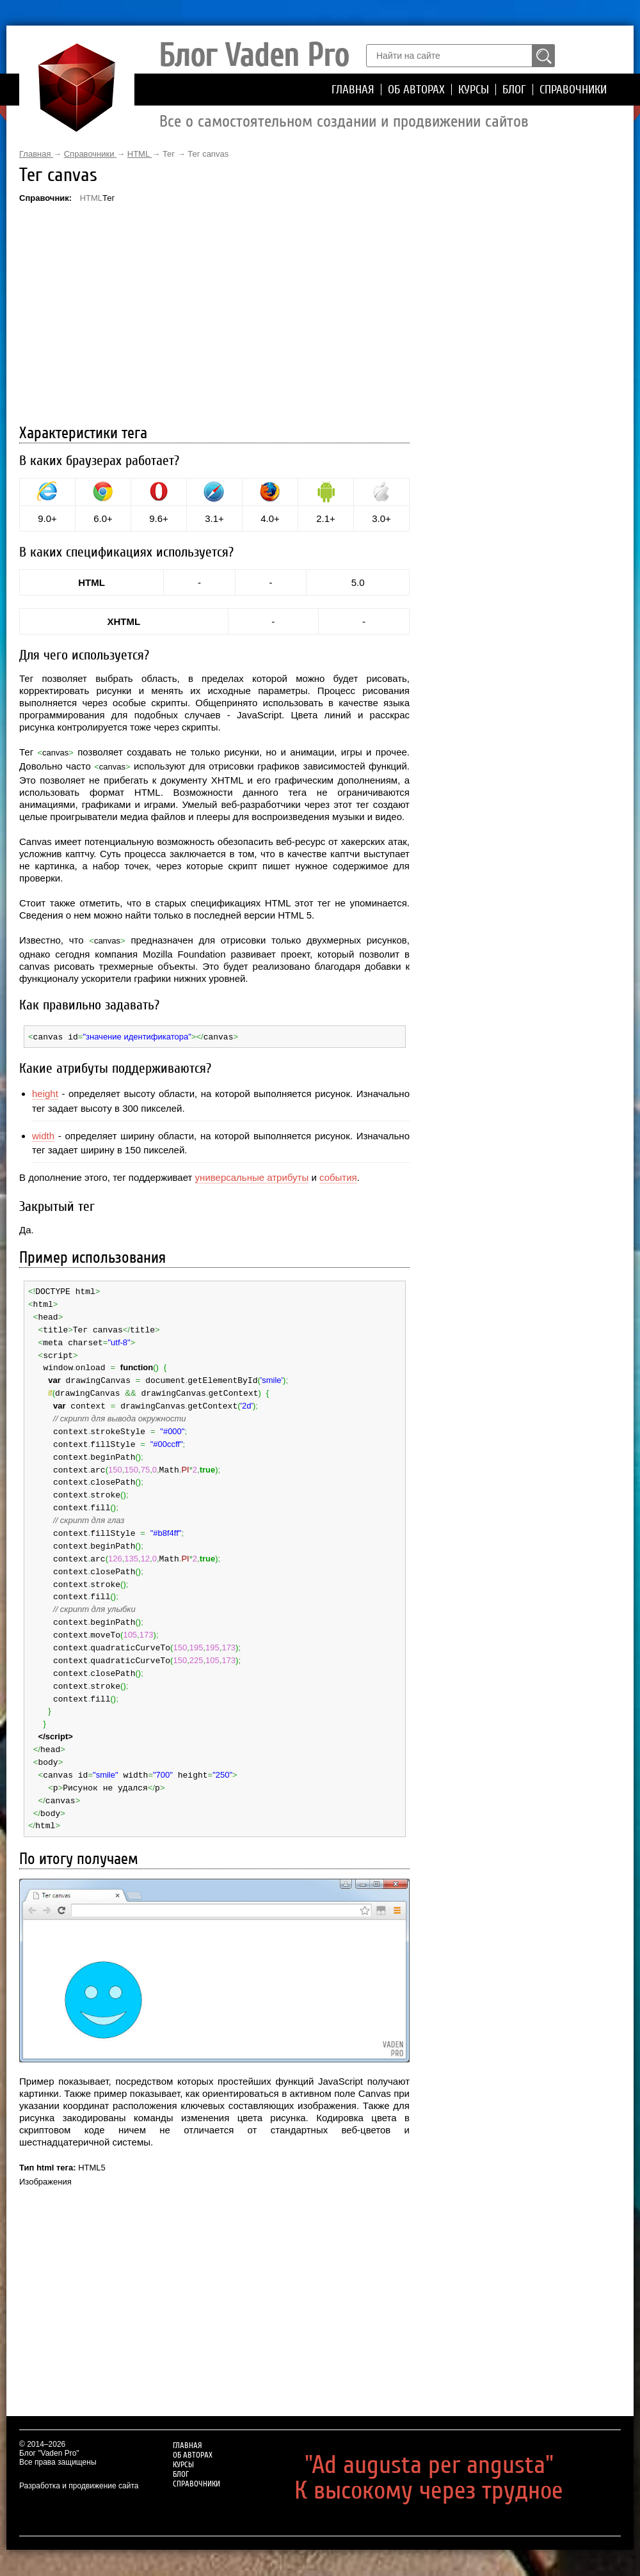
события (338, 1176)
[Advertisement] (214, 315)
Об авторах (416, 90)
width (43, 1135)
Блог (514, 90)
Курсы (473, 90)
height (45, 1092)
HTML (91, 198)
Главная (353, 90)
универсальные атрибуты (252, 1176)
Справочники (573, 90)
